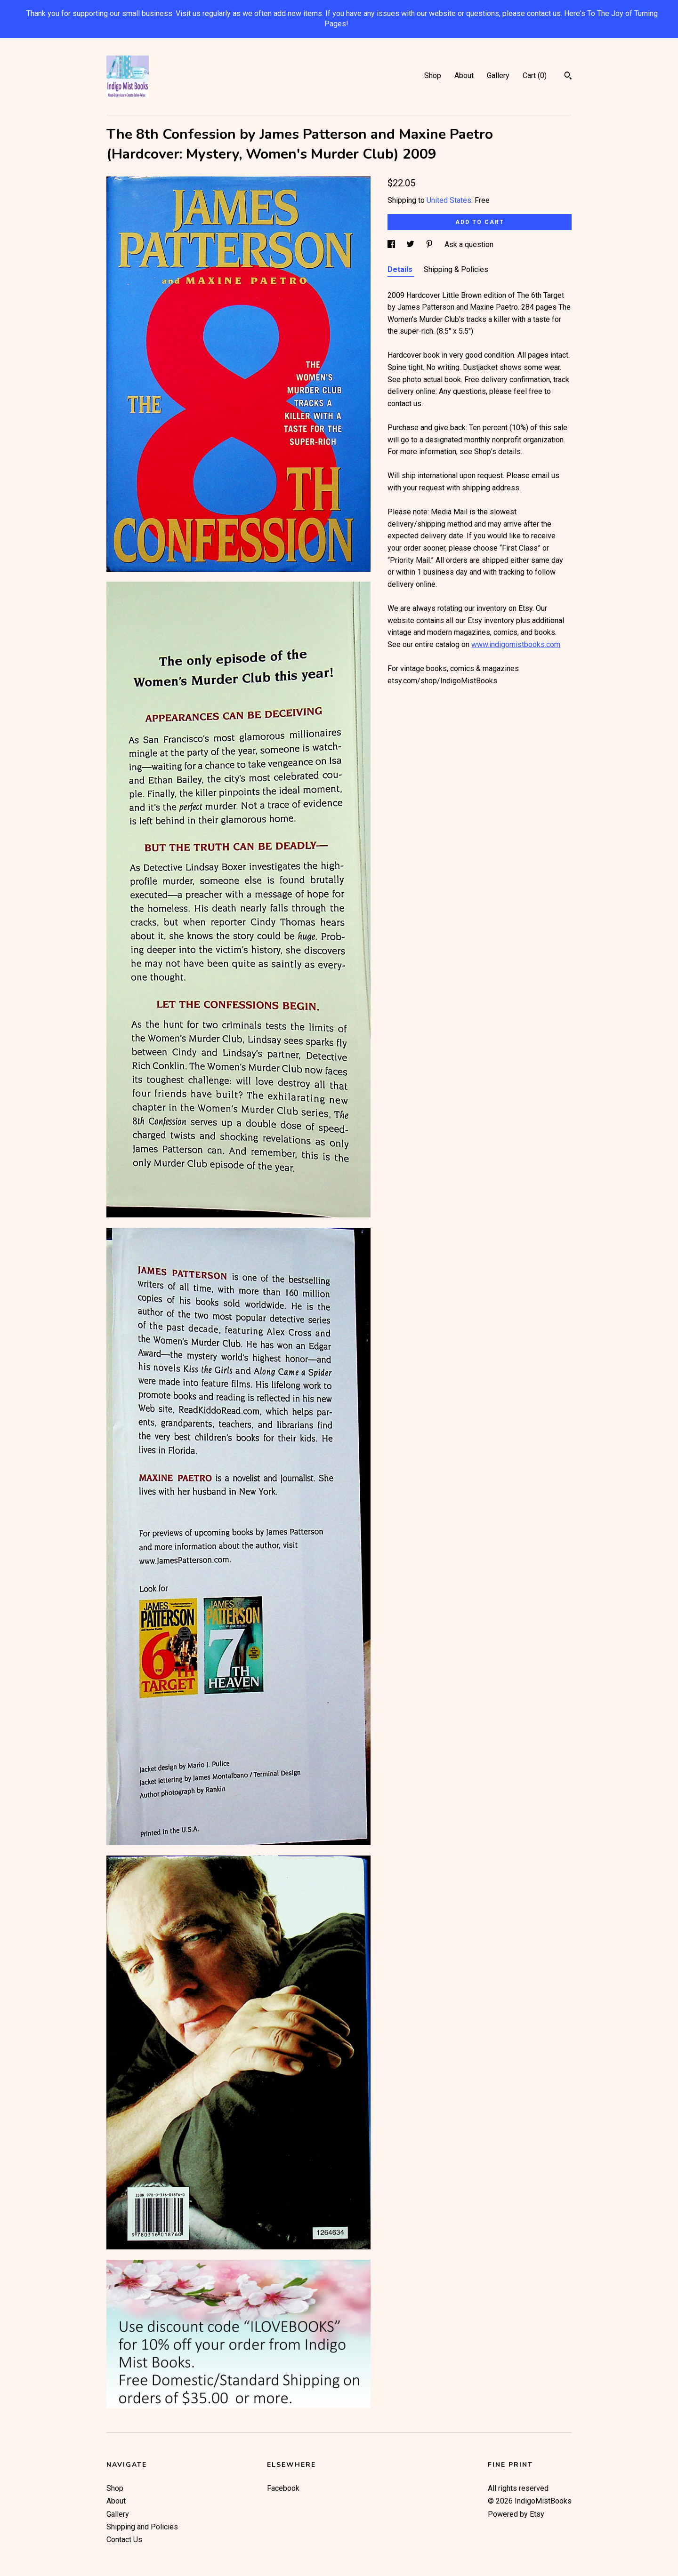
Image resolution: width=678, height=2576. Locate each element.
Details (400, 269)
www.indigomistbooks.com (515, 644)
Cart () (535, 75)
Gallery (498, 75)
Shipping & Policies (456, 269)
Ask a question (468, 244)
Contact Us (124, 2539)
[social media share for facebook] (392, 244)
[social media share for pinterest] (430, 244)
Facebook (283, 2488)
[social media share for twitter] (411, 244)
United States (449, 200)
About (464, 75)
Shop (432, 75)
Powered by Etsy (516, 2514)
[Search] (568, 77)
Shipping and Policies (142, 2526)
